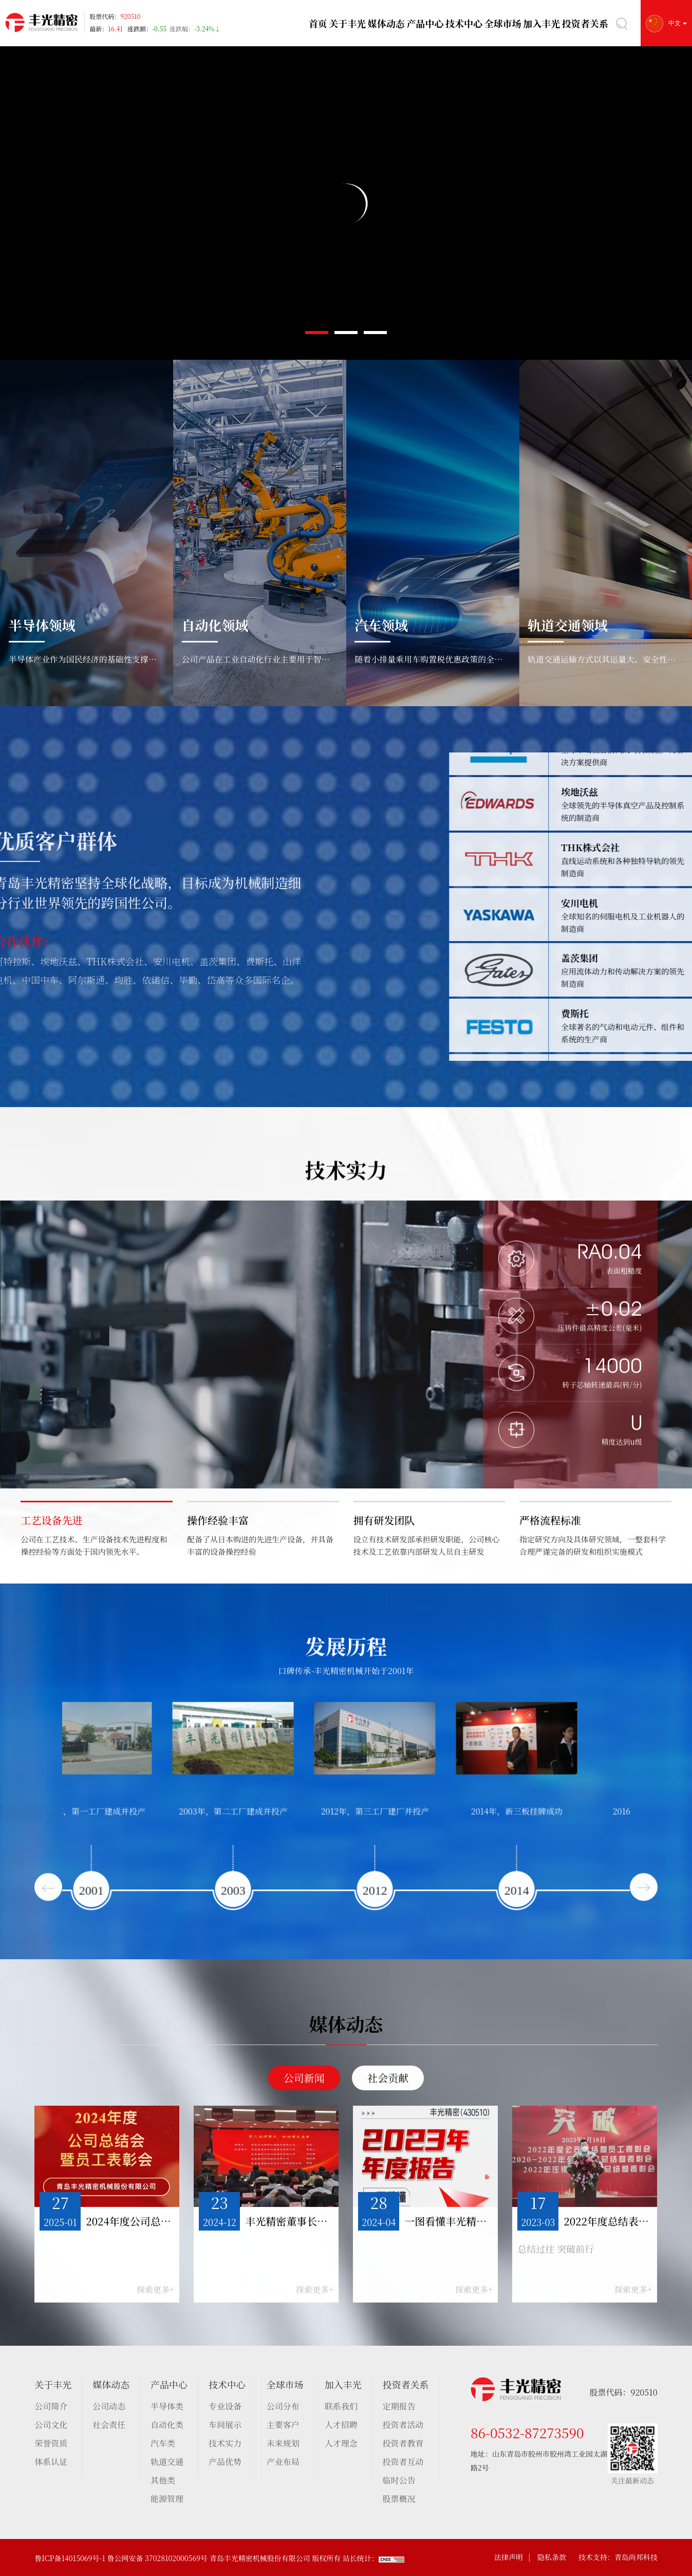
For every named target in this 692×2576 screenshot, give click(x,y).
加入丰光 (543, 23)
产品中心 (427, 23)
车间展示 (225, 2425)
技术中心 (466, 23)
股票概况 (399, 2499)
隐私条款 (551, 2557)
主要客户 (283, 2425)
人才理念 (341, 2443)
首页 (318, 23)
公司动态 (108, 2406)
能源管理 (167, 2499)
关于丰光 (349, 23)
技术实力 (225, 2443)
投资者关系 (586, 23)
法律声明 (508, 2557)
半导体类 (167, 2406)
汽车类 (163, 2443)
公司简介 (50, 2406)
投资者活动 (403, 2425)
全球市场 (505, 23)
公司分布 (283, 2406)
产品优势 (225, 2462)
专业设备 (225, 2406)
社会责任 (108, 2425)
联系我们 (341, 2406)
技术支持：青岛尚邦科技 (618, 2557)
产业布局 (283, 2462)
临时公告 (399, 2480)
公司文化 (50, 2425)
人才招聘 (341, 2425)
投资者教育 (403, 2443)
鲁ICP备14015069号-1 (69, 2558)
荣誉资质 (50, 2443)
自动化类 (167, 2425)
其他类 (163, 2480)
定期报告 (399, 2406)
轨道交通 (167, 2462)
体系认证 (50, 2462)
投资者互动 (403, 2462)
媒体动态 (388, 23)
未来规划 (283, 2443)
